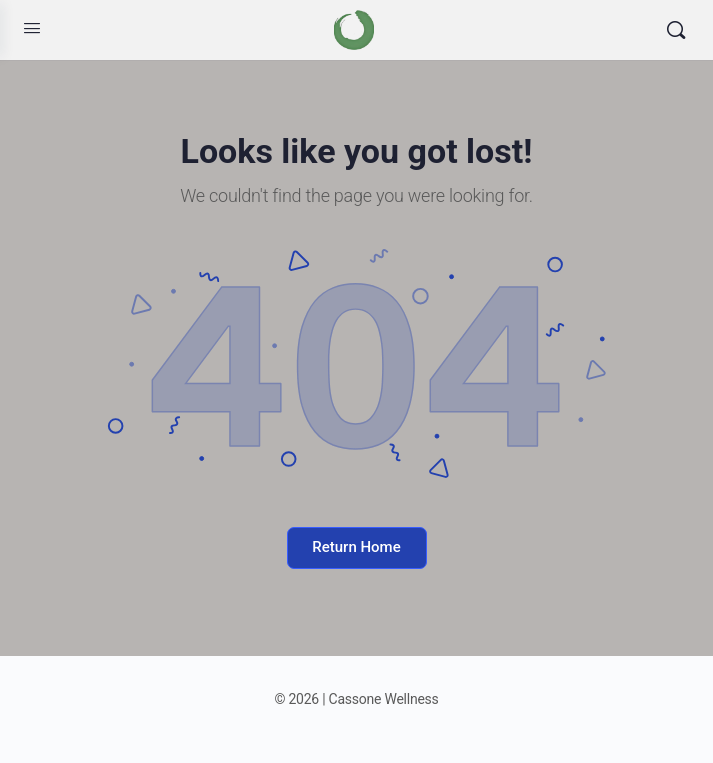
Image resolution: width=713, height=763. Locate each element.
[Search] (676, 30)
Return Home (356, 547)
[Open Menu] (32, 28)
